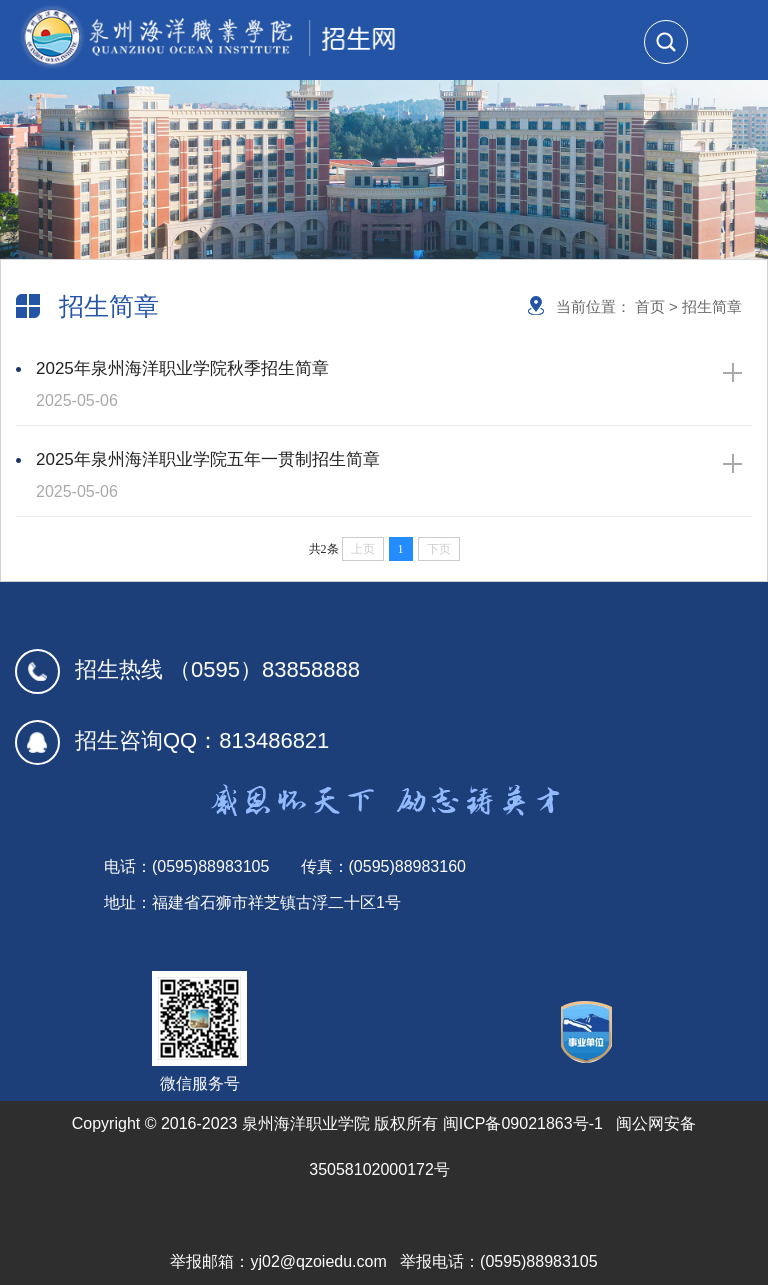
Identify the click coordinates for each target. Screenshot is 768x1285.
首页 (650, 306)
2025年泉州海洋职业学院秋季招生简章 (379, 388)
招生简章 (712, 306)
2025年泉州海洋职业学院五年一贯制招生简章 (379, 479)
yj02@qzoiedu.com (318, 1261)
